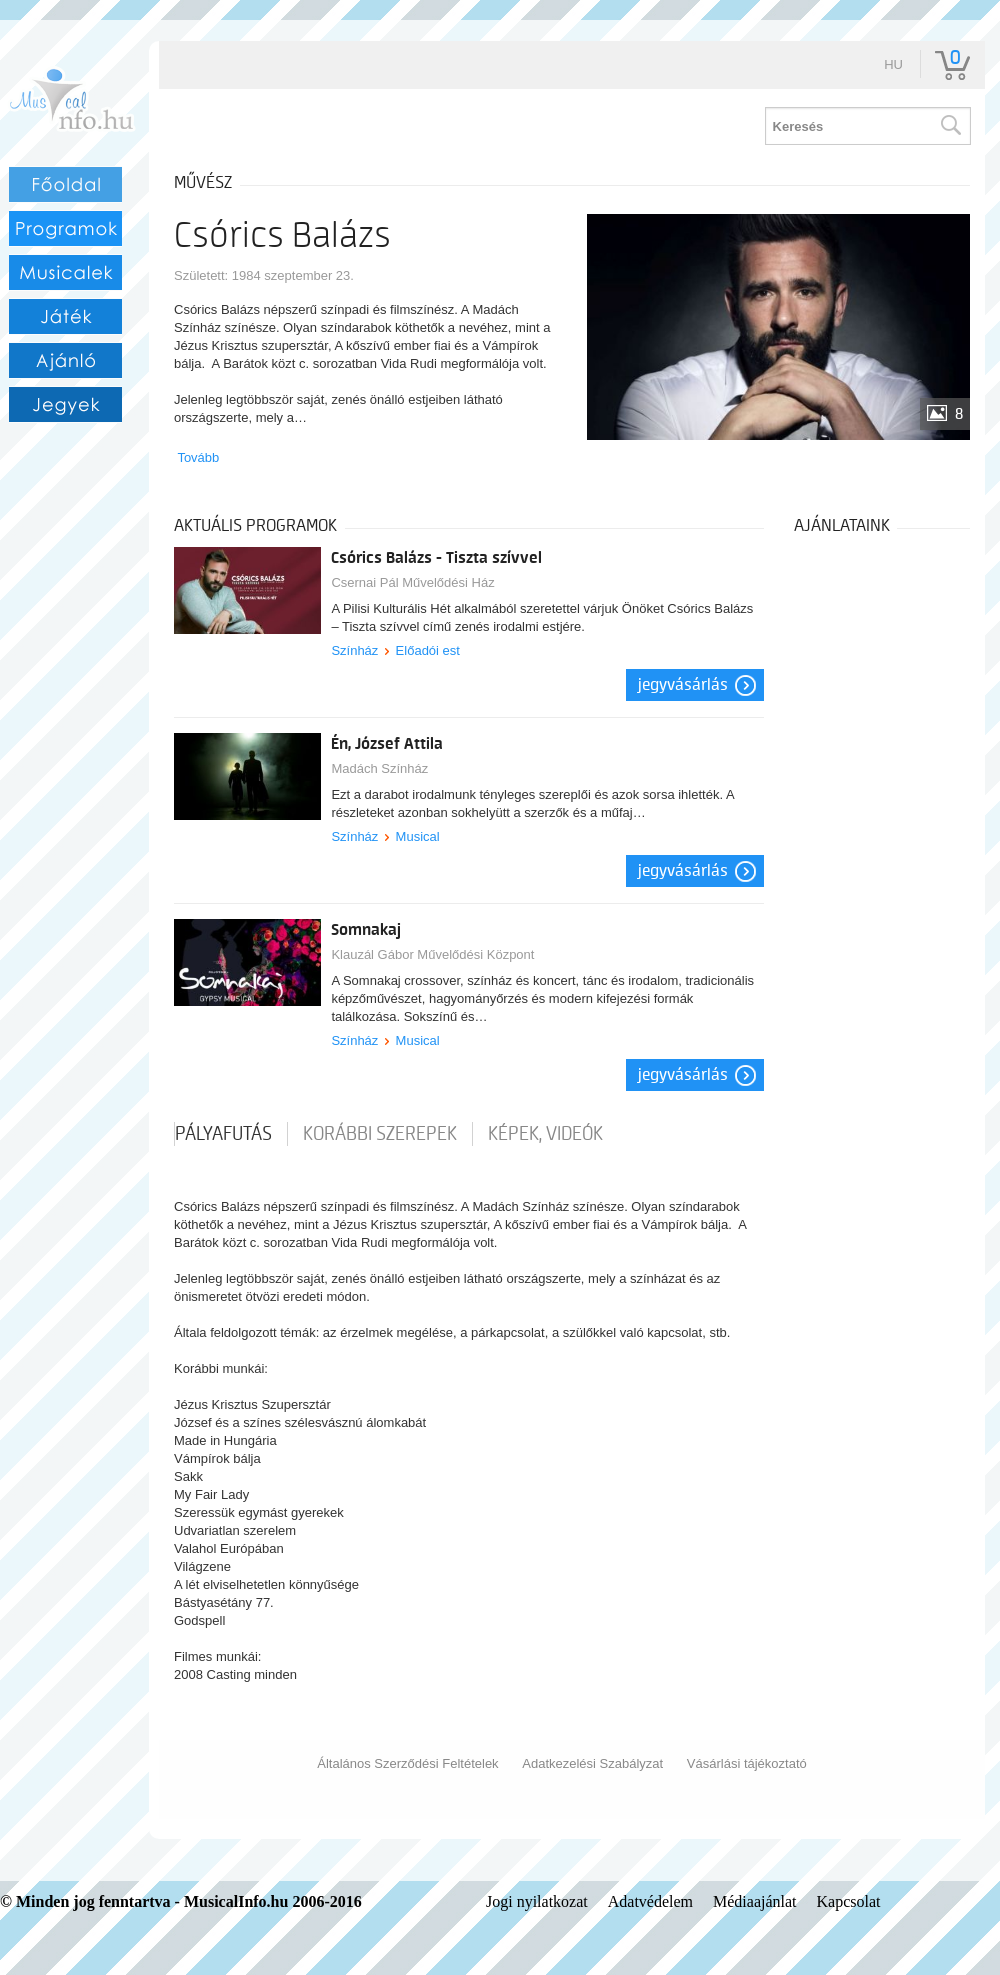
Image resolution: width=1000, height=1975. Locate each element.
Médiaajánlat (755, 1901)
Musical (418, 836)
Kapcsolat (849, 1901)
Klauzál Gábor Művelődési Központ (432, 954)
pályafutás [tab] (223, 1134)
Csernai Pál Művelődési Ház (412, 582)
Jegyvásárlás (683, 685)
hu (893, 64)
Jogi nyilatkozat (537, 1901)
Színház (354, 650)
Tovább (198, 457)
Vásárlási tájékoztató (747, 1763)
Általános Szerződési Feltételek (407, 1763)
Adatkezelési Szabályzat (592, 1763)
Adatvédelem (650, 1901)
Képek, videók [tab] (545, 1134)
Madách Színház (379, 768)
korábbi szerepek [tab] (380, 1134)
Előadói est (428, 650)
